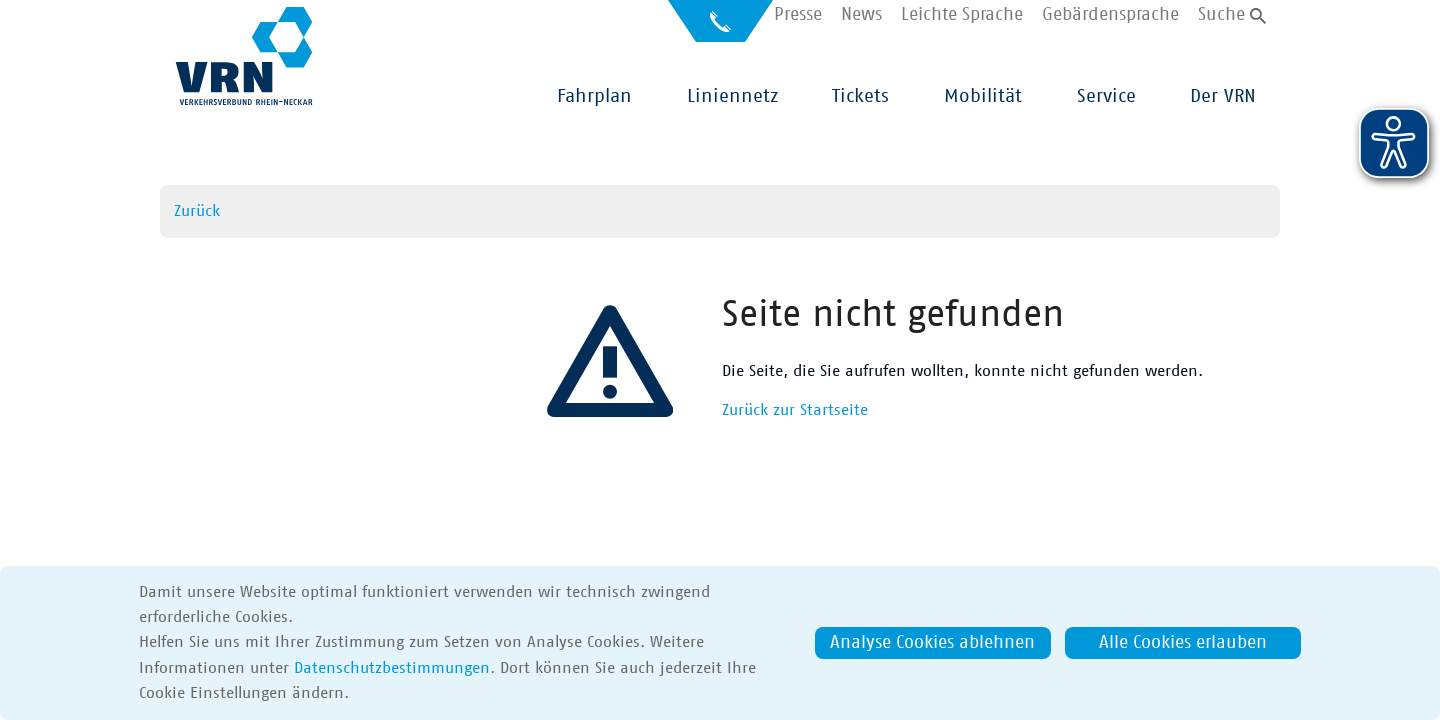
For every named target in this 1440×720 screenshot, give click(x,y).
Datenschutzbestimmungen (392, 668)
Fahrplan (594, 96)
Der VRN (1223, 96)
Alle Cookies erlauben (1183, 643)
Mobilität (983, 96)
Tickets (860, 96)
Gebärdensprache (1110, 15)
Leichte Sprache (962, 15)
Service (1106, 96)
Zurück (197, 211)
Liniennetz (732, 96)
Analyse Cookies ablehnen (932, 643)
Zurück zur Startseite (795, 410)
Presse (798, 15)
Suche (1221, 15)
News (861, 15)
